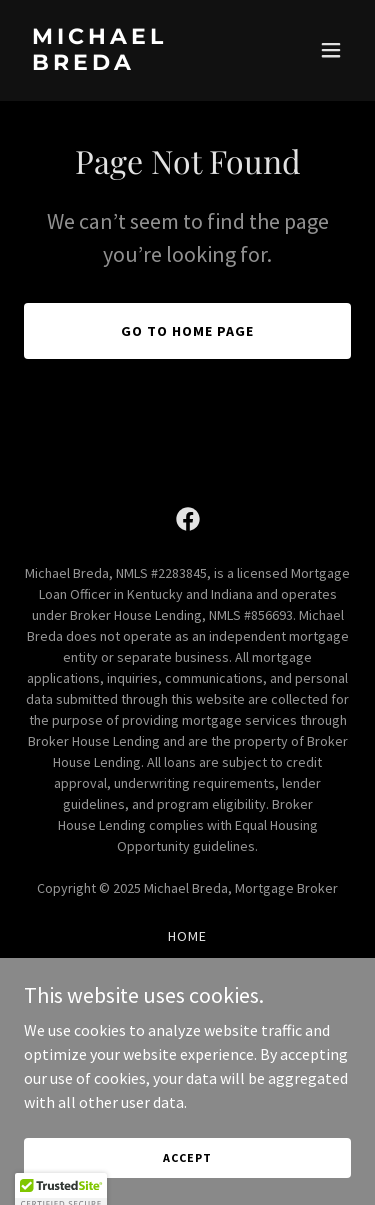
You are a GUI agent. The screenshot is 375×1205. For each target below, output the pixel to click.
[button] (331, 50)
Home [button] (187, 936)
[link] (138, 64)
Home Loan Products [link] (187, 988)
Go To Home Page (187, 331)
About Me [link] (187, 962)
